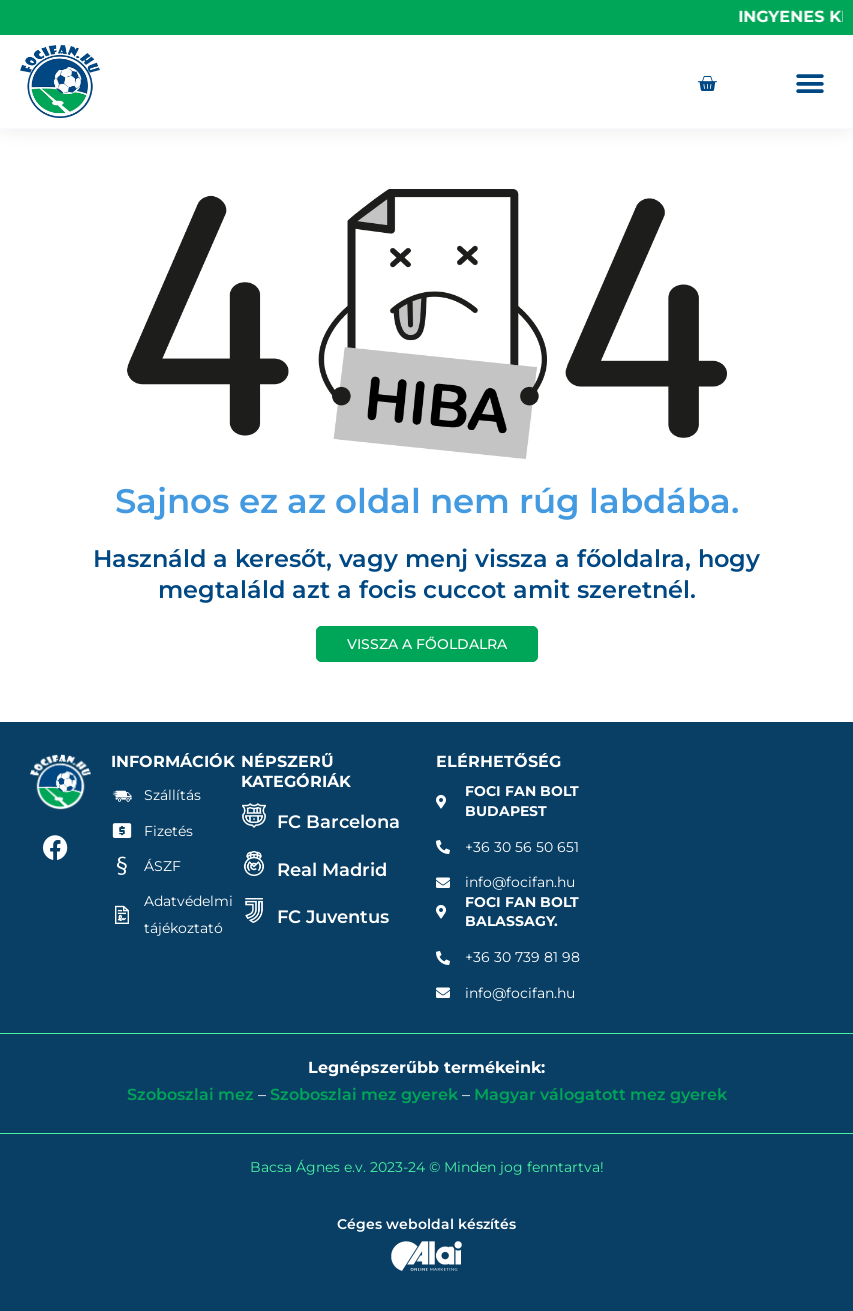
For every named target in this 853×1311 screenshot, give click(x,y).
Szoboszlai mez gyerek (364, 1094)
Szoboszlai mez (190, 1094)
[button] (810, 83)
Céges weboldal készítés (426, 1224)
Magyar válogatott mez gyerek (600, 1094)
